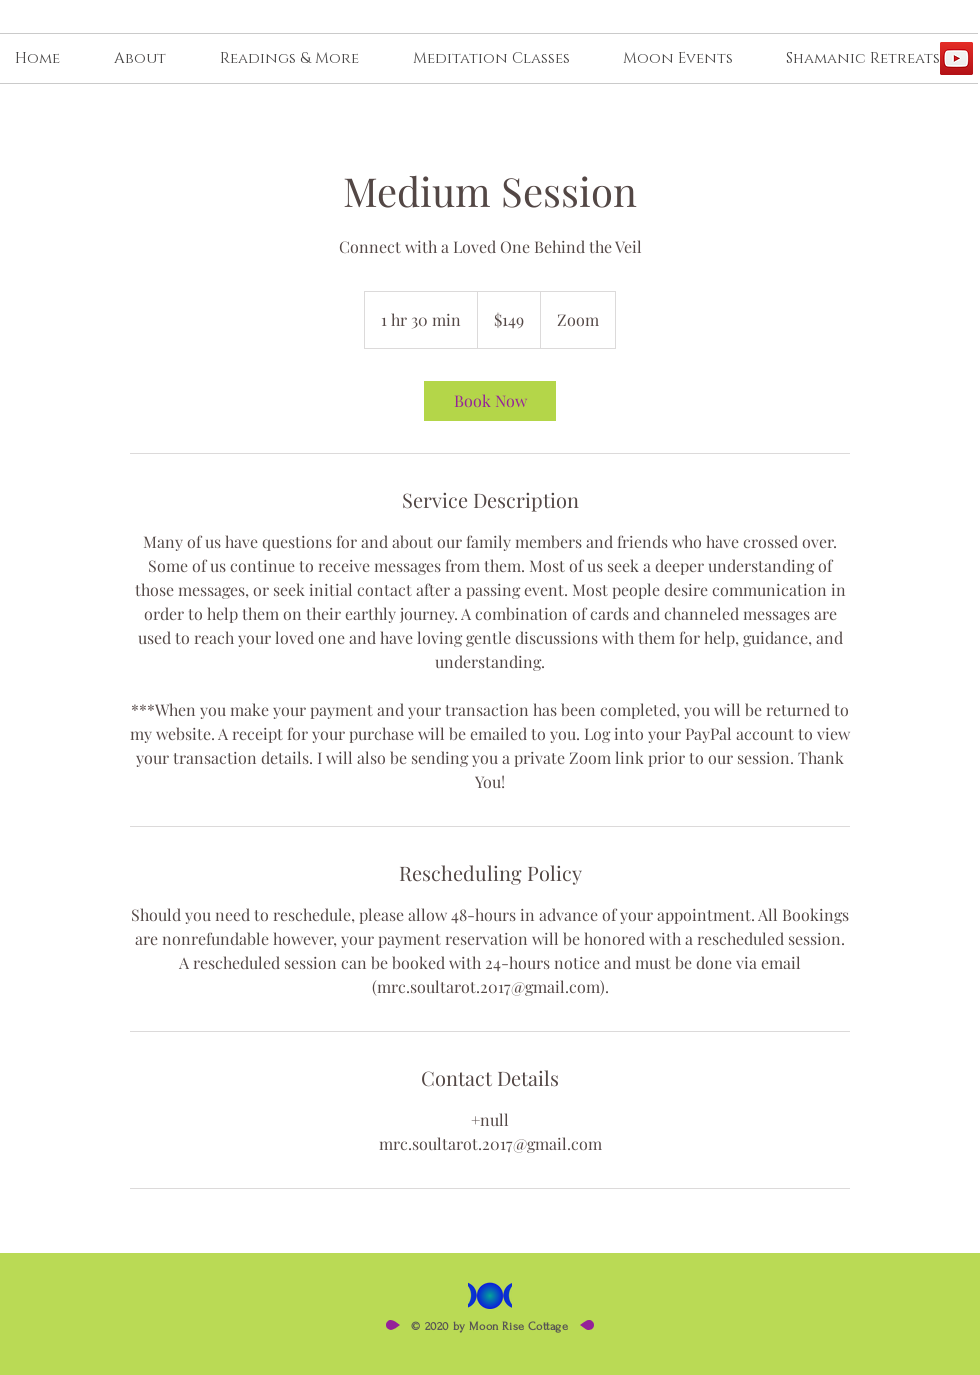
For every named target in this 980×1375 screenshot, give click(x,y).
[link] (490, 401)
